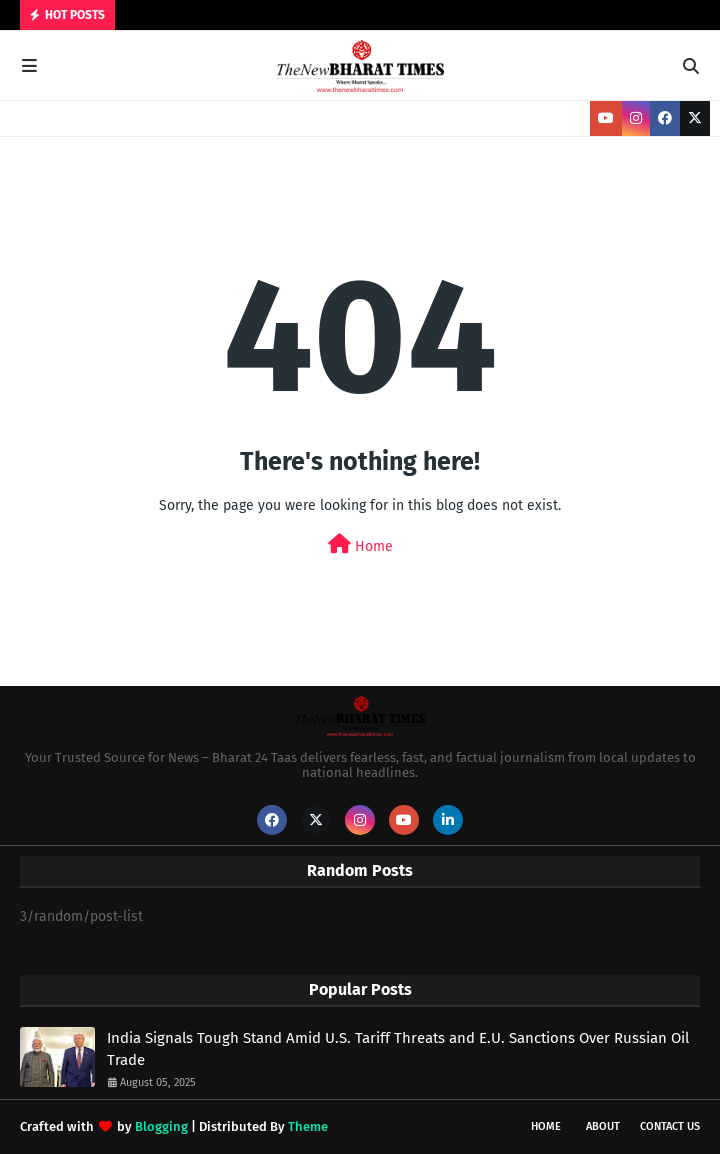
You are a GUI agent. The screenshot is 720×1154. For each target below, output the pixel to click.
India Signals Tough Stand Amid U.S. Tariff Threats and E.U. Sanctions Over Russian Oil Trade (398, 1049)
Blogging (161, 1126)
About (603, 1126)
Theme (308, 1126)
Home (360, 544)
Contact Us (670, 1126)
